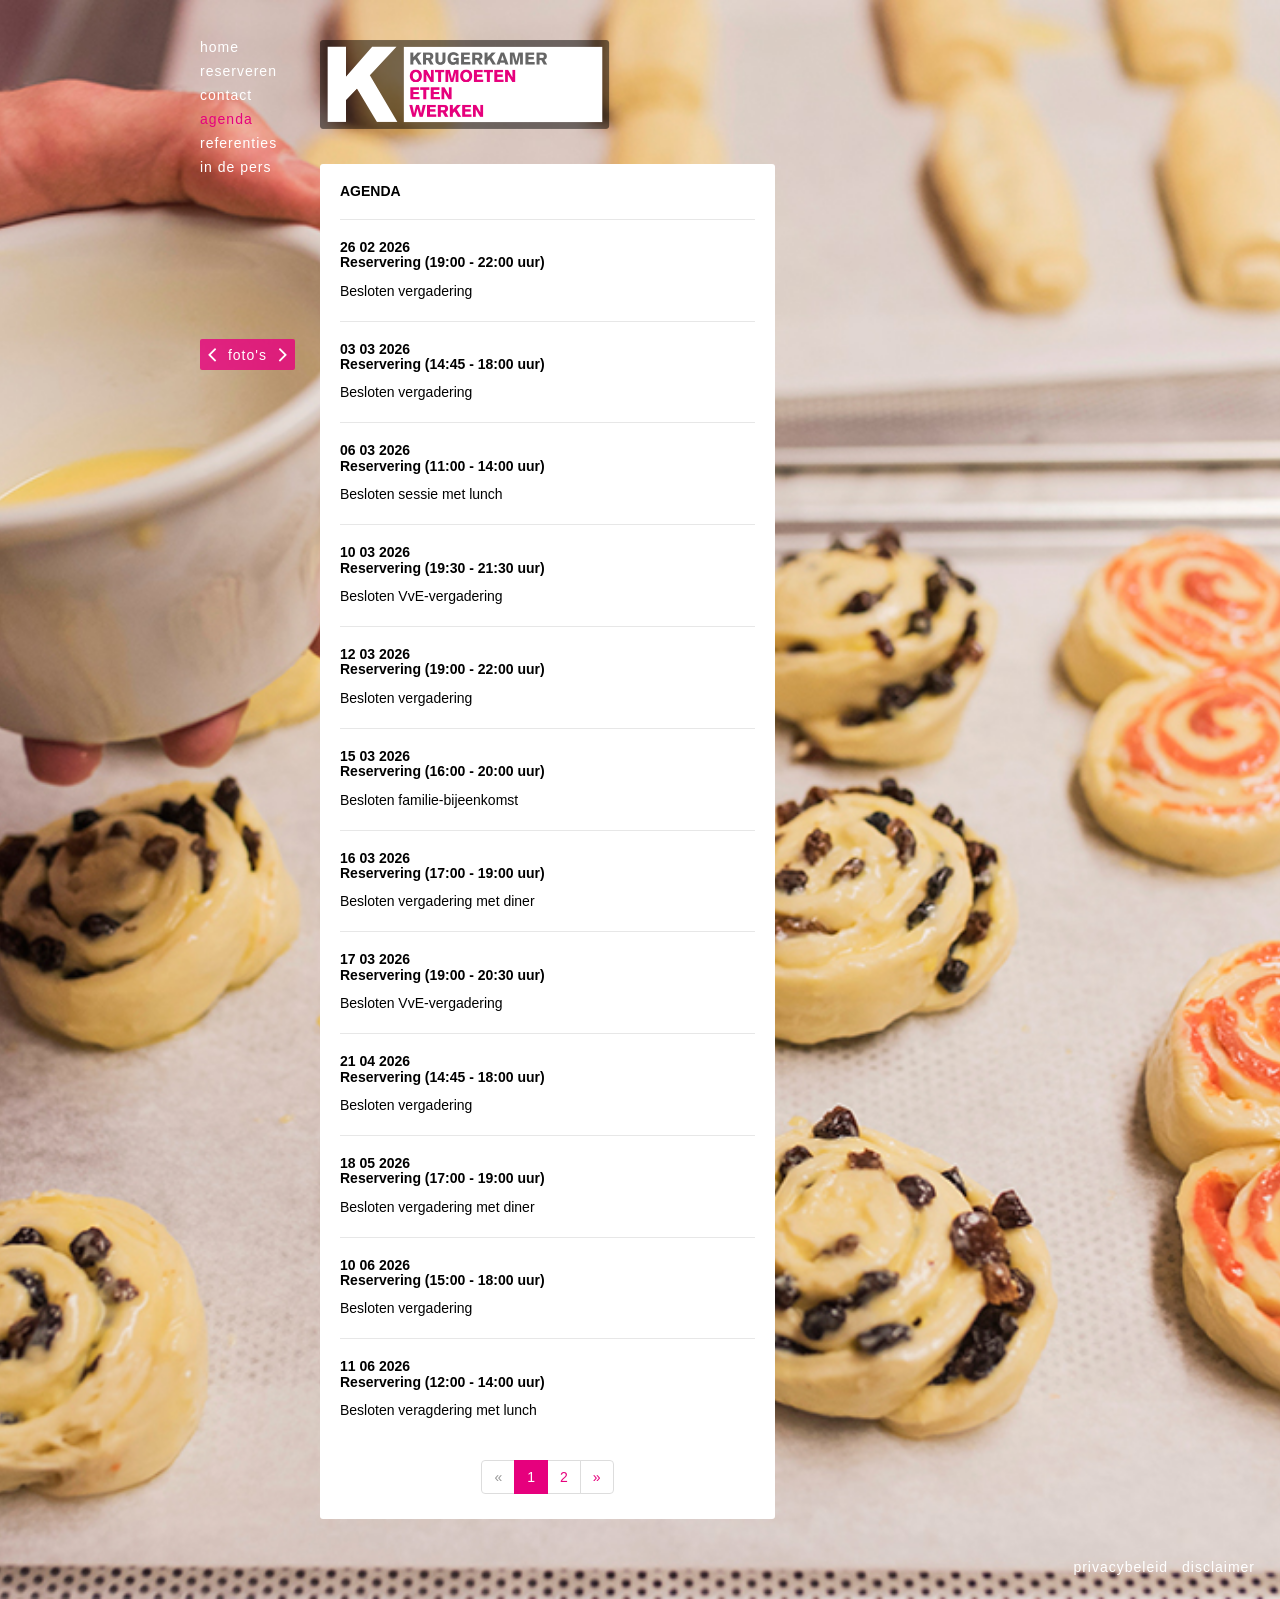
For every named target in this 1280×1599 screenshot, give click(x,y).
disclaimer (1218, 1567)
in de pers (235, 167)
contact (226, 95)
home (219, 47)
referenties (238, 143)
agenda (226, 119)
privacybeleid (1120, 1567)
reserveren (238, 71)
